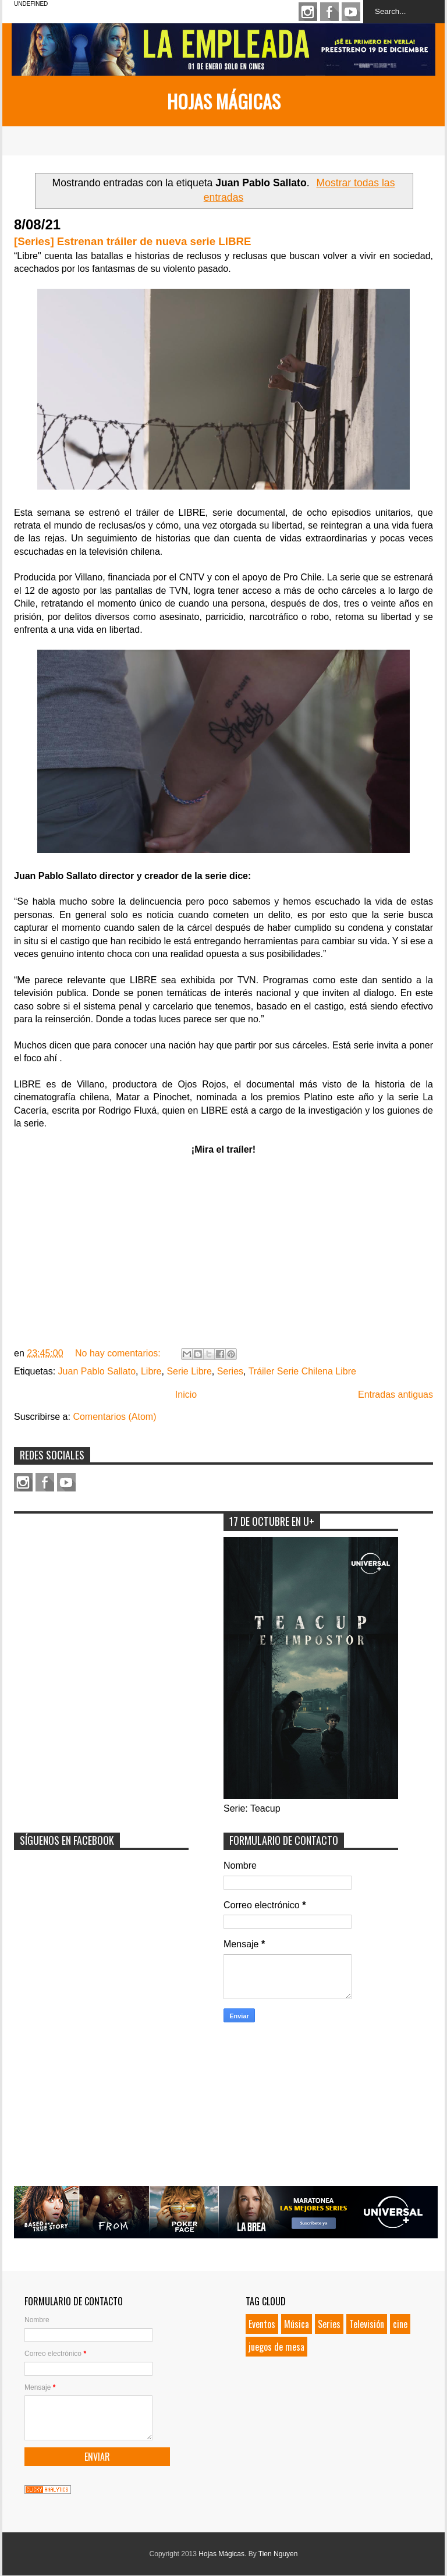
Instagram (308, 11)
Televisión (366, 2324)
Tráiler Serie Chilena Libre (302, 1371)
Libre (151, 1371)
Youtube (351, 11)
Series (230, 1371)
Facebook (329, 11)
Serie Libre (188, 1371)
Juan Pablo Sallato (97, 1371)
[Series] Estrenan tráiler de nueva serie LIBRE (132, 241)
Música (296, 2324)
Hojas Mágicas (224, 101)
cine (400, 2324)
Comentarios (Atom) (114, 1417)
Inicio (186, 1394)
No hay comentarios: (119, 1353)
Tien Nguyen (278, 2554)
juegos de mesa (276, 2347)
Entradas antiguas (395, 1394)
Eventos (262, 2324)
